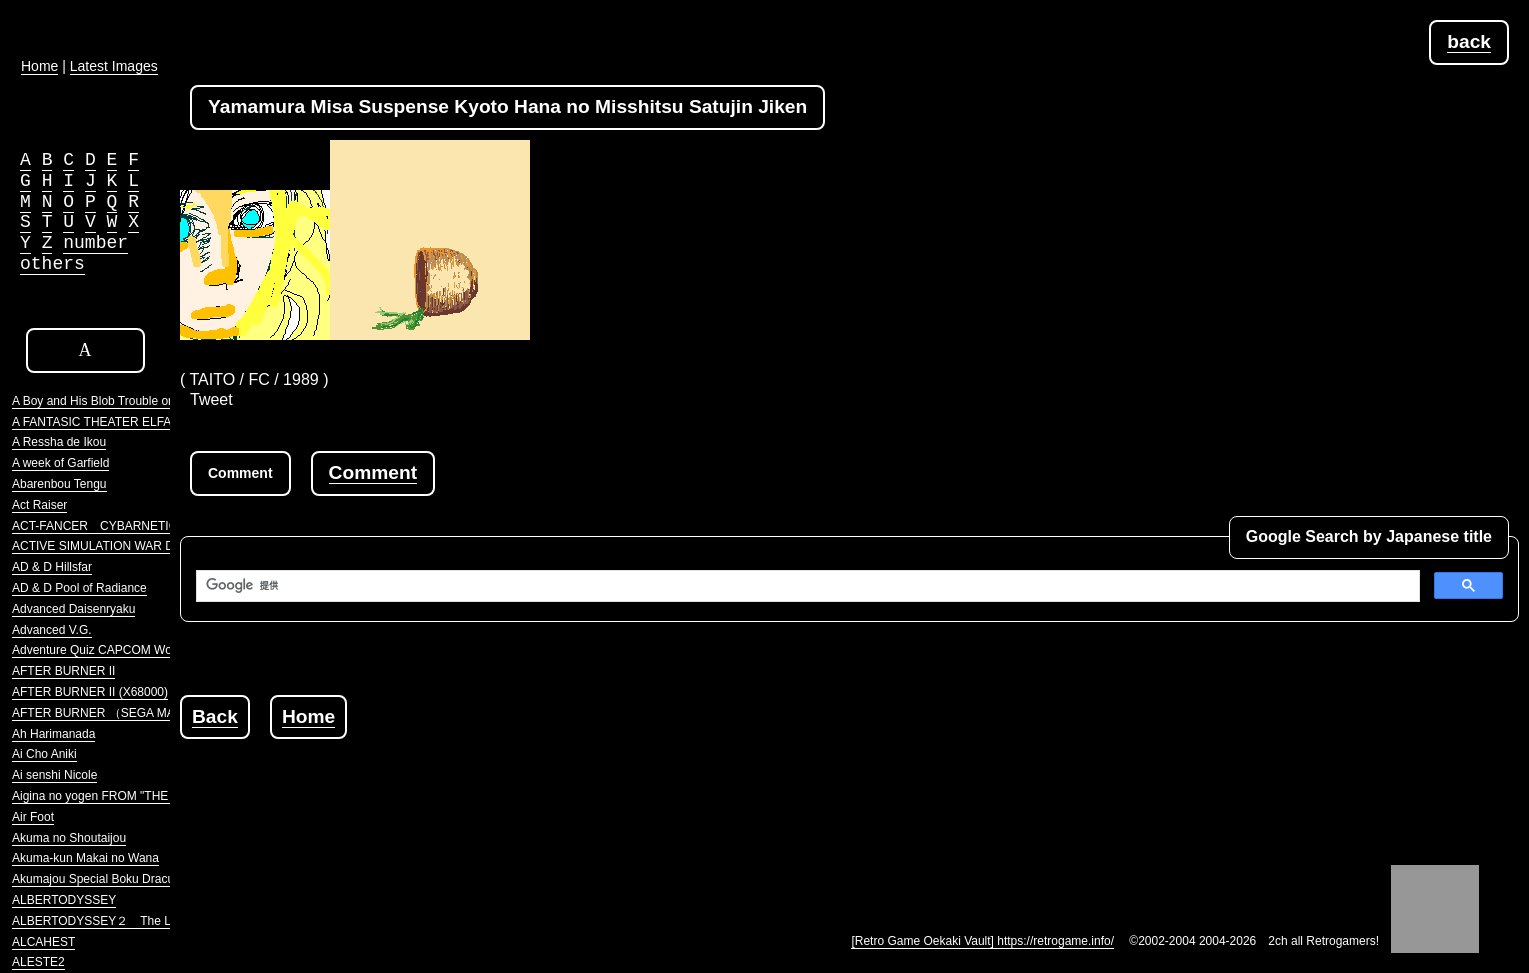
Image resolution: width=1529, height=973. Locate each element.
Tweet (211, 399)
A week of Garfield (60, 463)
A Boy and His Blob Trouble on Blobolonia (123, 401)
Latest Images (114, 66)
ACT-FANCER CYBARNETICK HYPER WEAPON (149, 526)
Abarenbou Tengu (59, 484)
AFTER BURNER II (63, 671)
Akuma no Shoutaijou (69, 838)
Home (308, 716)
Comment (373, 472)
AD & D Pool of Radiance (79, 588)
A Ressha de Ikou (59, 442)
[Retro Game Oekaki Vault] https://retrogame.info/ (982, 941)
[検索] (806, 586)
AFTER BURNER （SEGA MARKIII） (112, 713)
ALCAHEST (43, 942)
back (1469, 41)
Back (215, 716)
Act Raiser (39, 505)
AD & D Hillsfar (52, 567)
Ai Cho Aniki (44, 754)
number (95, 243)
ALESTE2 (38, 962)
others (52, 264)
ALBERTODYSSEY (64, 900)
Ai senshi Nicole (54, 775)
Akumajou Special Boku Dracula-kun (109, 879)
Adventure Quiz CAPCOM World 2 (103, 650)
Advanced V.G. (52, 630)
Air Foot (33, 817)
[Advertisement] (544, 784)
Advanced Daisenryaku (73, 609)
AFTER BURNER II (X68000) (90, 692)
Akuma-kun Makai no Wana (85, 858)
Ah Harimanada (53, 734)
